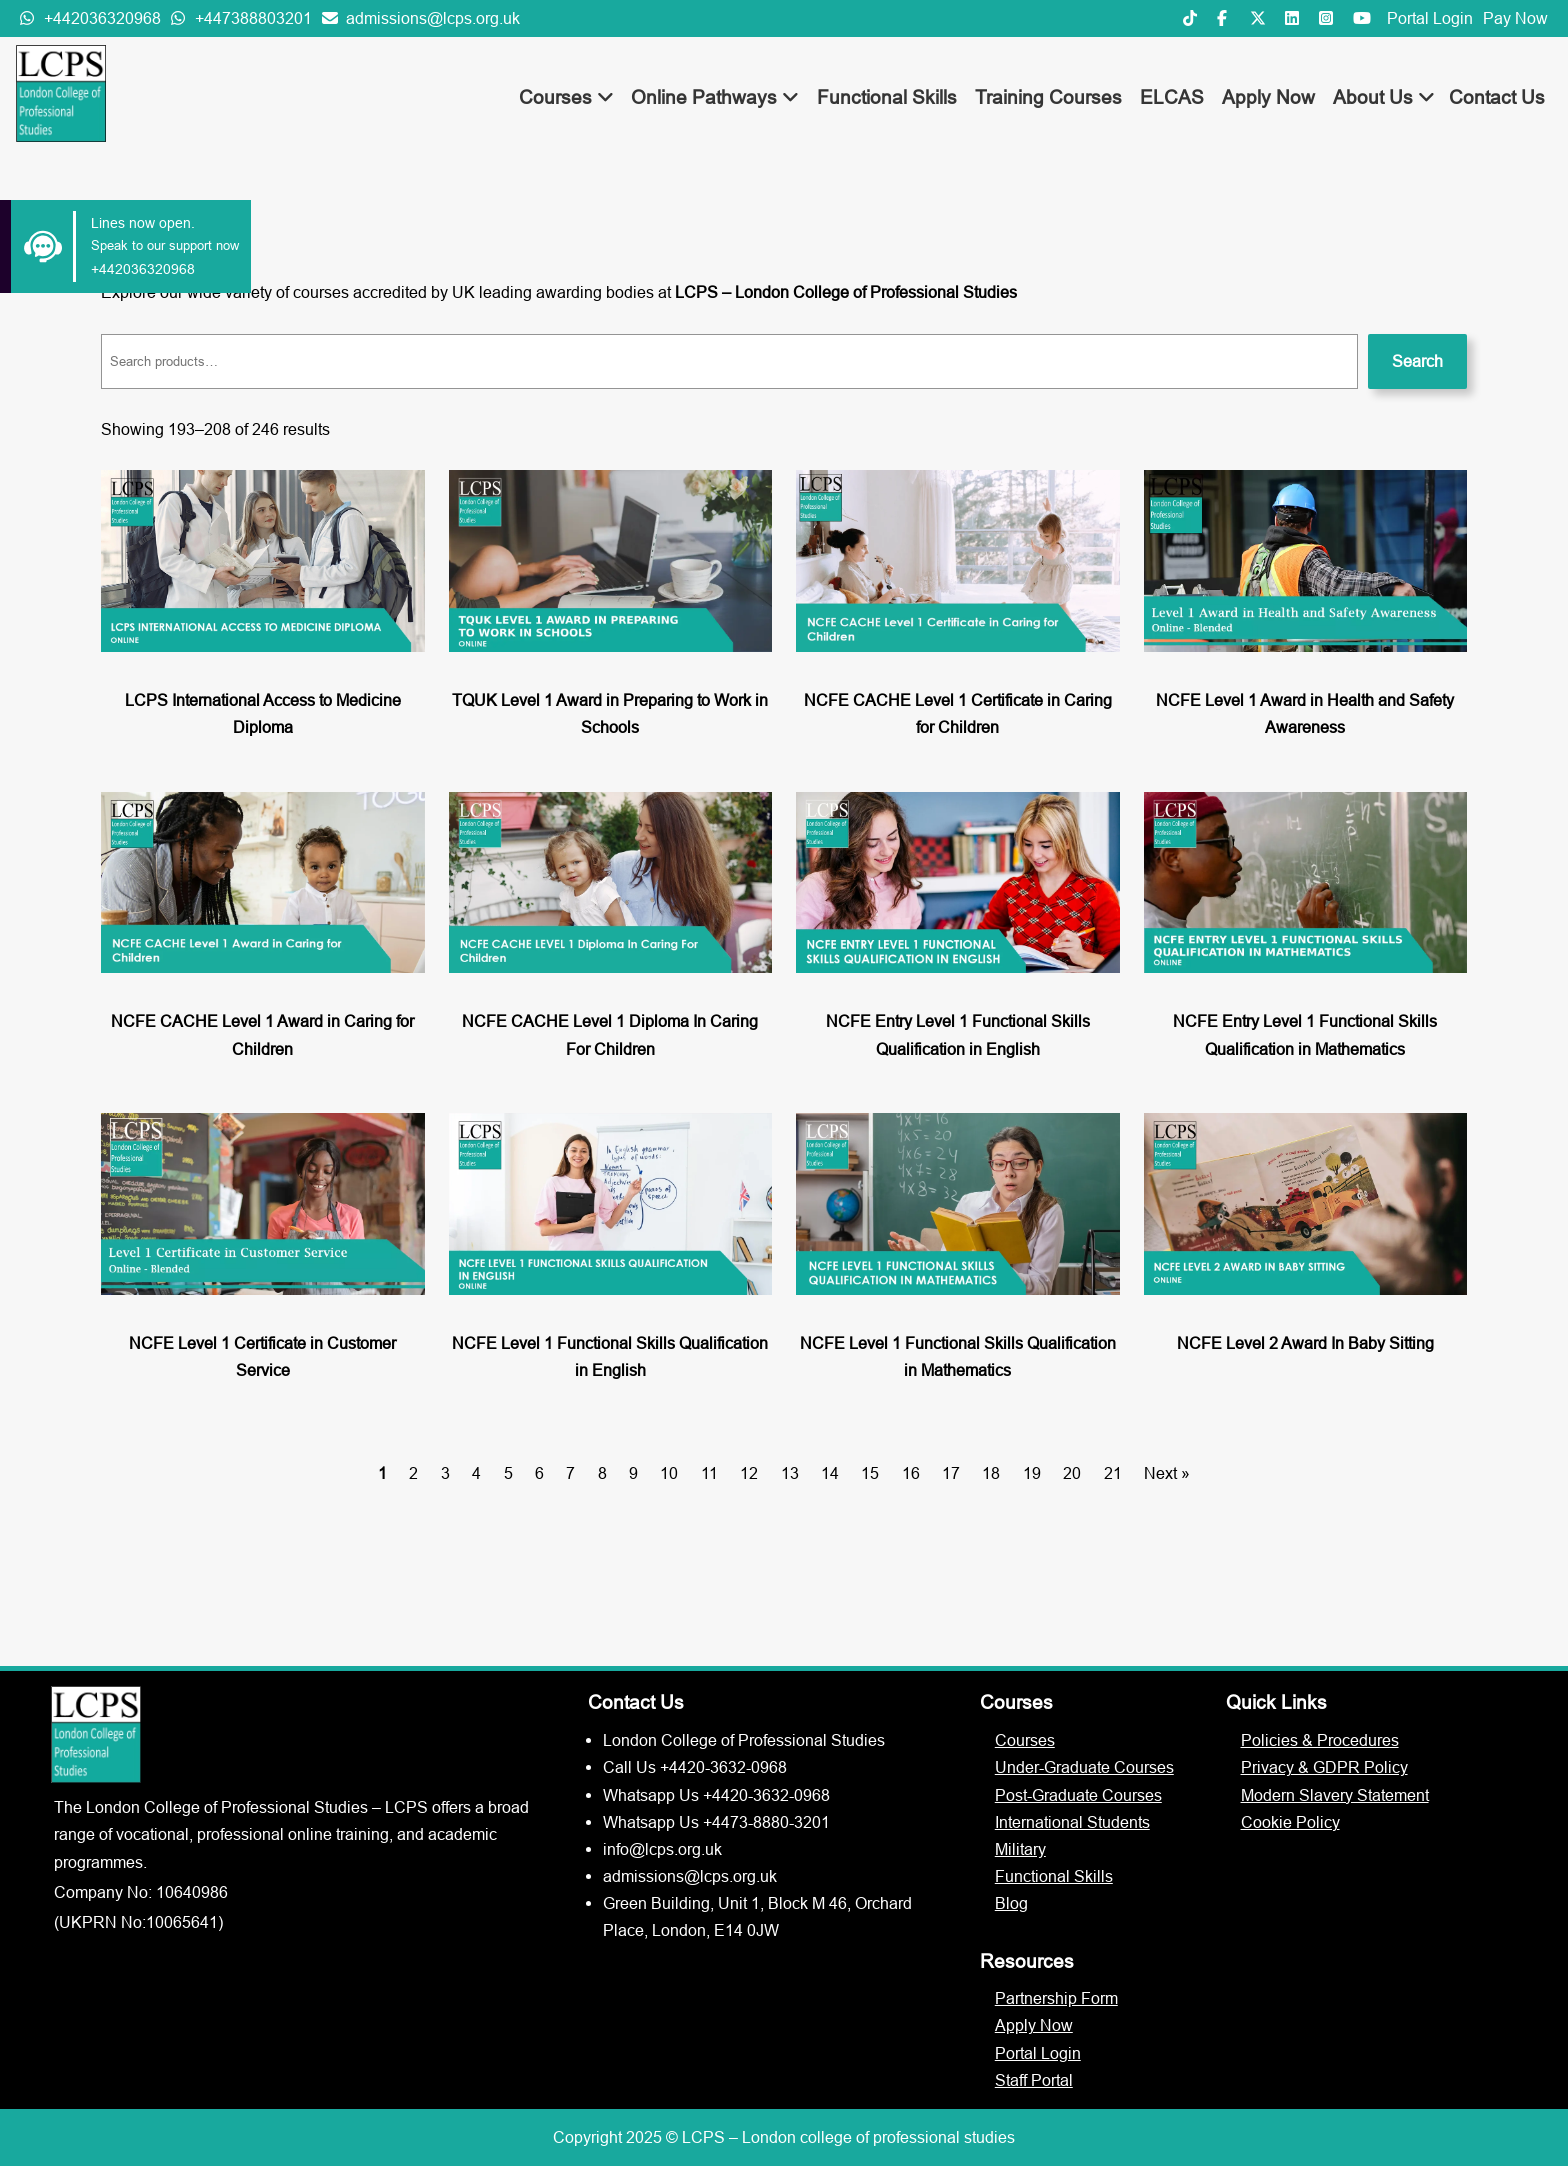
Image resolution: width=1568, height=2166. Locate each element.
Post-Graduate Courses (1078, 1795)
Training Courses (1048, 97)
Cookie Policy (1290, 1822)
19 (1032, 1473)
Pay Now (1515, 18)
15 (870, 1473)
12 (749, 1473)
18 (991, 1473)
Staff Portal (1034, 2080)
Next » (1167, 1473)
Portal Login (1430, 18)
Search (1417, 361)
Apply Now (1268, 97)
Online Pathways (715, 97)
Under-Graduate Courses (1084, 1767)
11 (709, 1473)
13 (790, 1473)
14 (830, 1473)
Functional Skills (887, 97)
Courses (566, 97)
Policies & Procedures (1320, 1740)
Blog (1011, 1903)
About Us (1384, 97)
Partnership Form (1056, 1998)
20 (1072, 1473)
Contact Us (1497, 97)
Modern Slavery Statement (1335, 1795)
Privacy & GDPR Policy (1324, 1767)
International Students (1072, 1822)
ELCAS (1172, 97)
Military (1020, 1849)
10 (669, 1473)
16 (911, 1473)
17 (951, 1473)
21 (1113, 1473)
